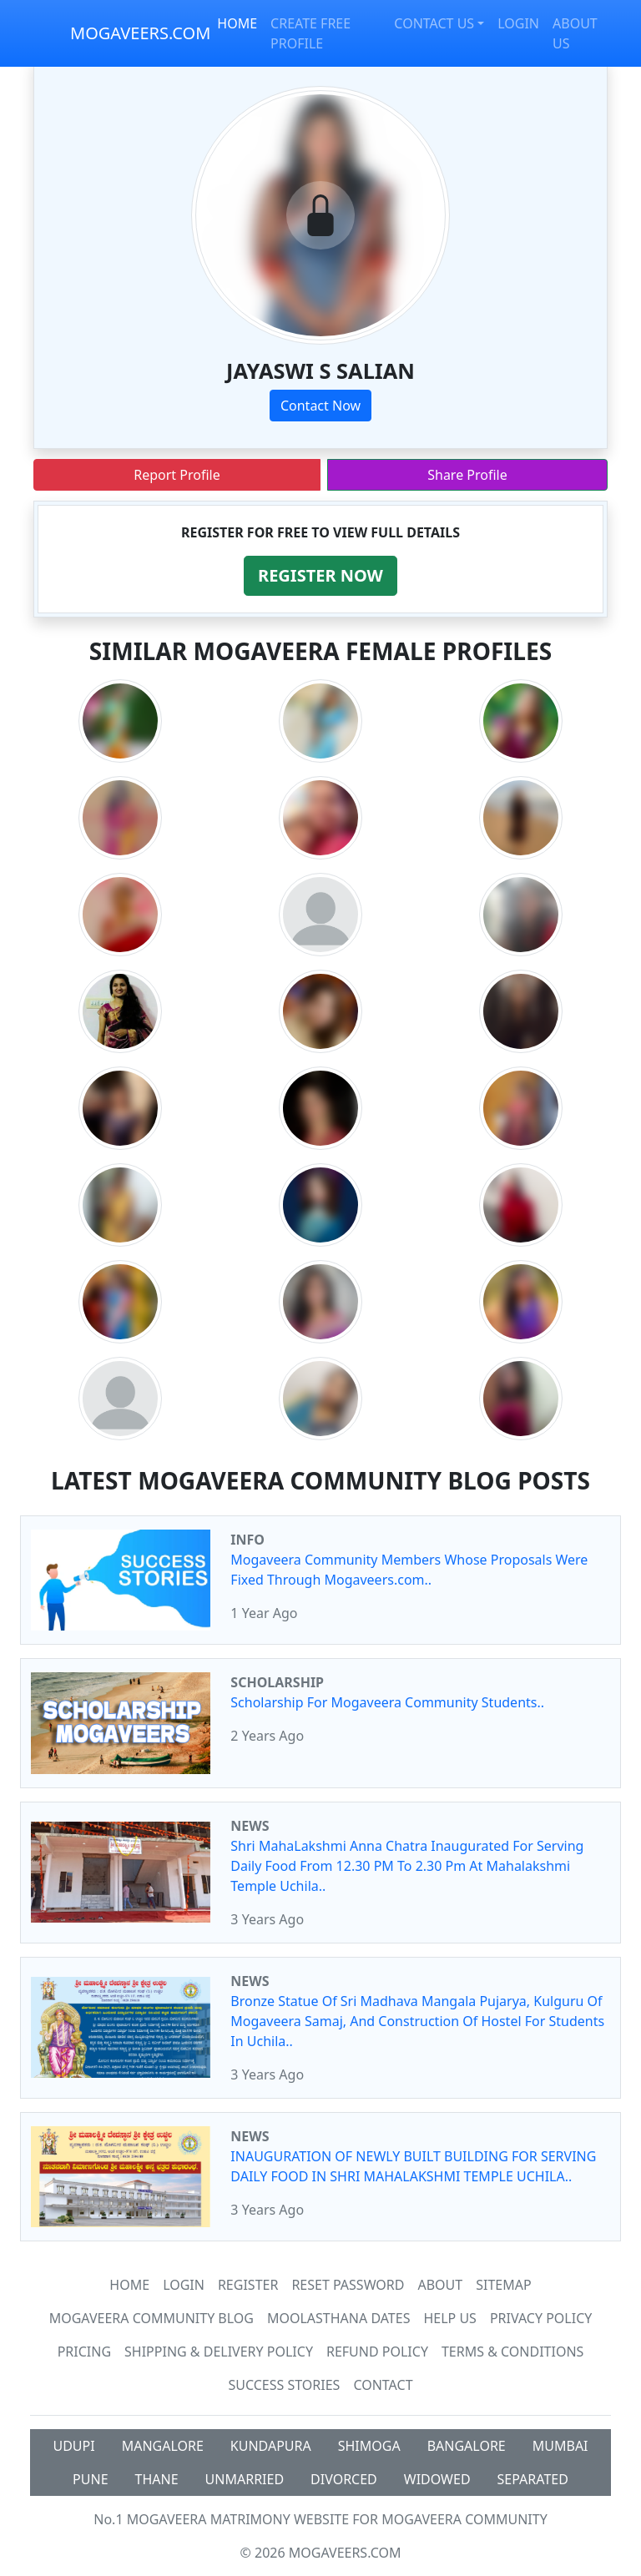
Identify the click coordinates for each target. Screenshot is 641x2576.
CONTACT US (434, 23)
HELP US (449, 2318)
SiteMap (503, 2285)
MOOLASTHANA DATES (338, 2318)
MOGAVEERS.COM (140, 33)
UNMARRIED (245, 2479)
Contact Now (320, 405)
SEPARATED (532, 2479)
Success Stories (284, 2385)
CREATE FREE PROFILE (310, 33)
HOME (237, 23)
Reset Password (347, 2285)
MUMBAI (560, 2446)
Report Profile (177, 475)
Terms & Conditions (512, 2351)
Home (129, 2285)
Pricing (84, 2351)
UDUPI (73, 2446)
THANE (157, 2479)
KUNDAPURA (270, 2446)
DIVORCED (343, 2479)
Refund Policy (377, 2351)
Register (248, 2285)
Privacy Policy (541, 2318)
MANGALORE (163, 2446)
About (439, 2285)
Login (183, 2285)
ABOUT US (575, 33)
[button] (320, 576)
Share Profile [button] (467, 475)
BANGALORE (466, 2446)
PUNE (90, 2479)
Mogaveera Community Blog (151, 2318)
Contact (382, 2385)
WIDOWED (437, 2479)
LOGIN (518, 23)
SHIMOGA (369, 2446)
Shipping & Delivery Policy (218, 2351)
